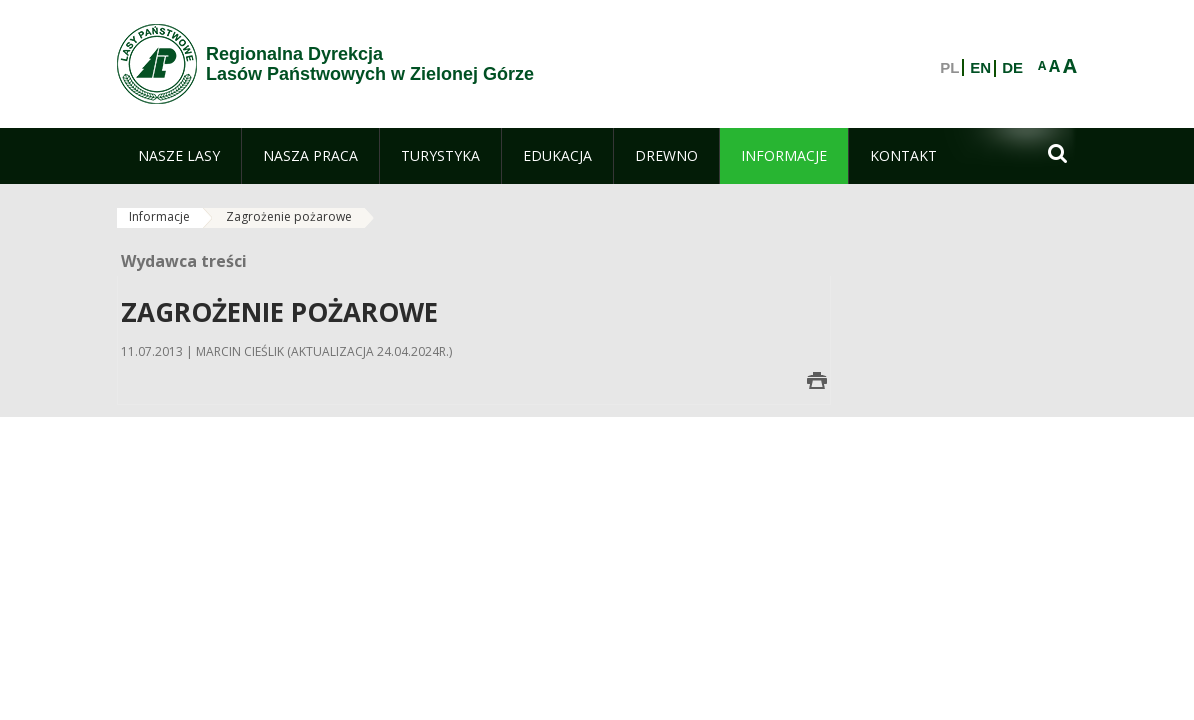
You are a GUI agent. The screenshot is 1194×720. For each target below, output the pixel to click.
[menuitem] (179, 156)
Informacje (159, 216)
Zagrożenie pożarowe (289, 216)
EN (980, 68)
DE (1012, 68)
